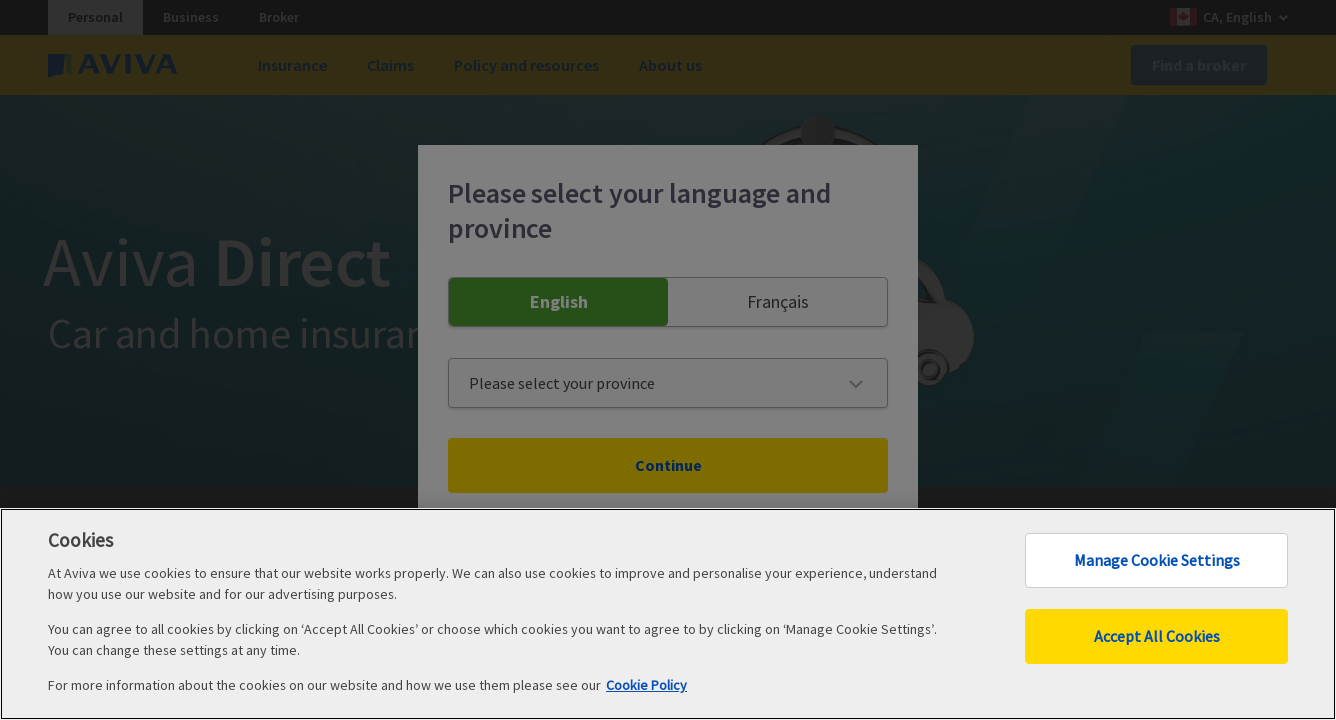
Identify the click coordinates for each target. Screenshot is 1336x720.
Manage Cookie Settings (1157, 560)
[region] (668, 614)
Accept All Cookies (1157, 636)
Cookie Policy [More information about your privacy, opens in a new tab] (646, 685)
